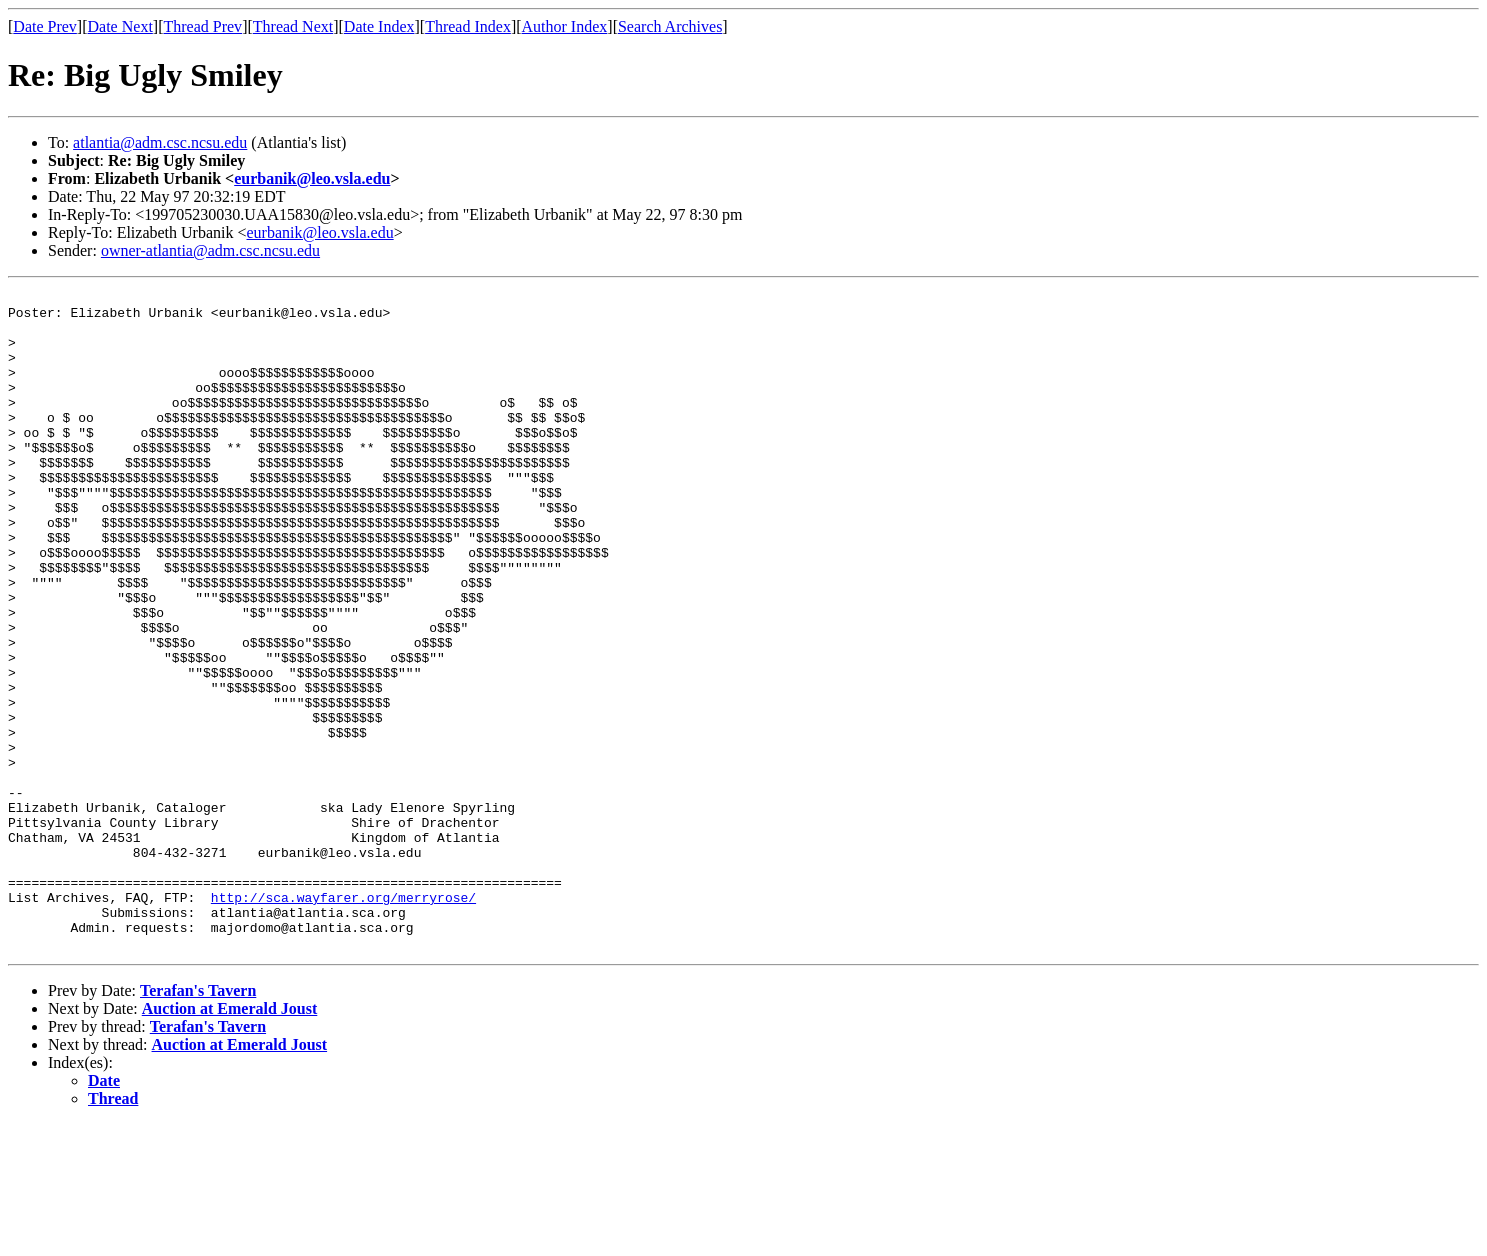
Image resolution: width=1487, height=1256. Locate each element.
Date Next (120, 26)
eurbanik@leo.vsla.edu (312, 178)
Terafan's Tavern (198, 1122)
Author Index (565, 26)
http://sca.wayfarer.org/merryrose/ (343, 1020)
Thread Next (293, 26)
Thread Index (468, 26)
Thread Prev (202, 26)
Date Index (379, 26)
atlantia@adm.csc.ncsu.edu (160, 142)
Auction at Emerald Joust (230, 1140)
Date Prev (45, 26)
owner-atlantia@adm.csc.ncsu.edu (210, 250)
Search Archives (670, 26)
